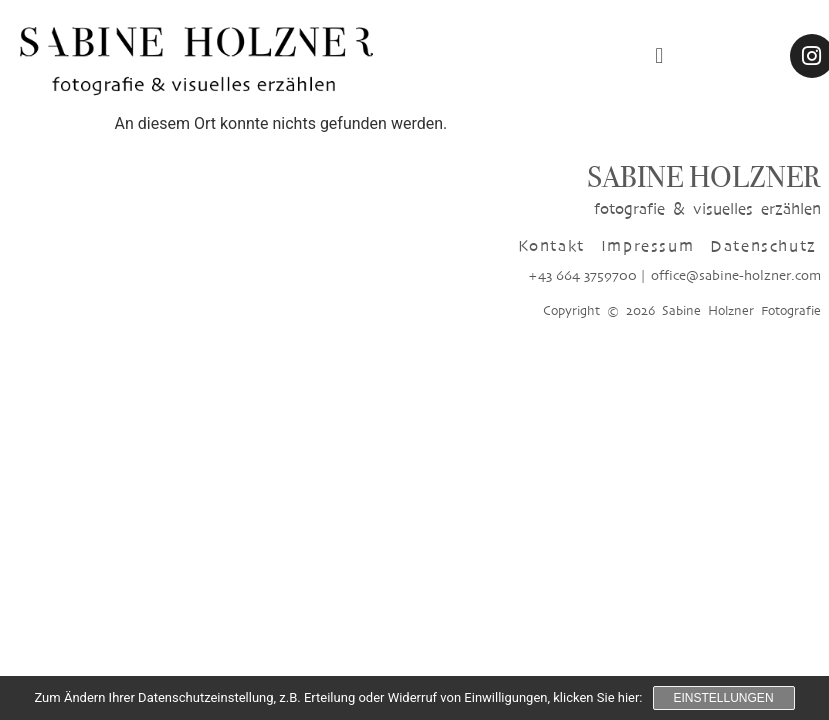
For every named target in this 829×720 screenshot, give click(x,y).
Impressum (647, 245)
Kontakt (551, 245)
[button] (659, 55)
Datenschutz (763, 245)
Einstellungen (724, 698)
